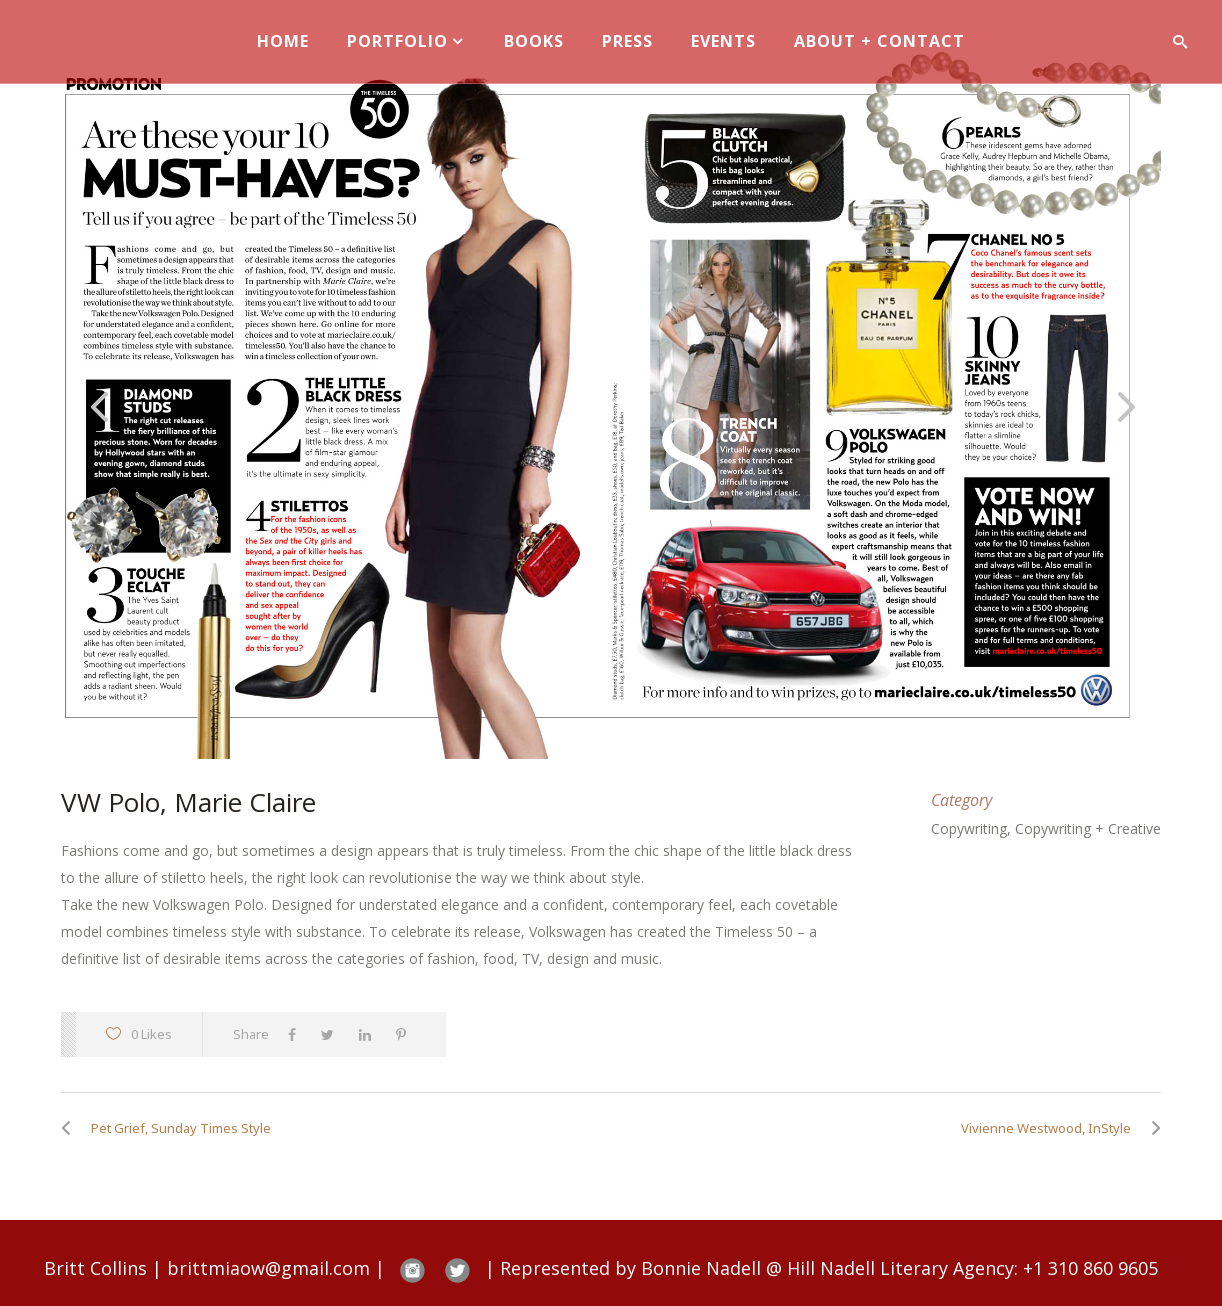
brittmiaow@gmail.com (268, 1268)
